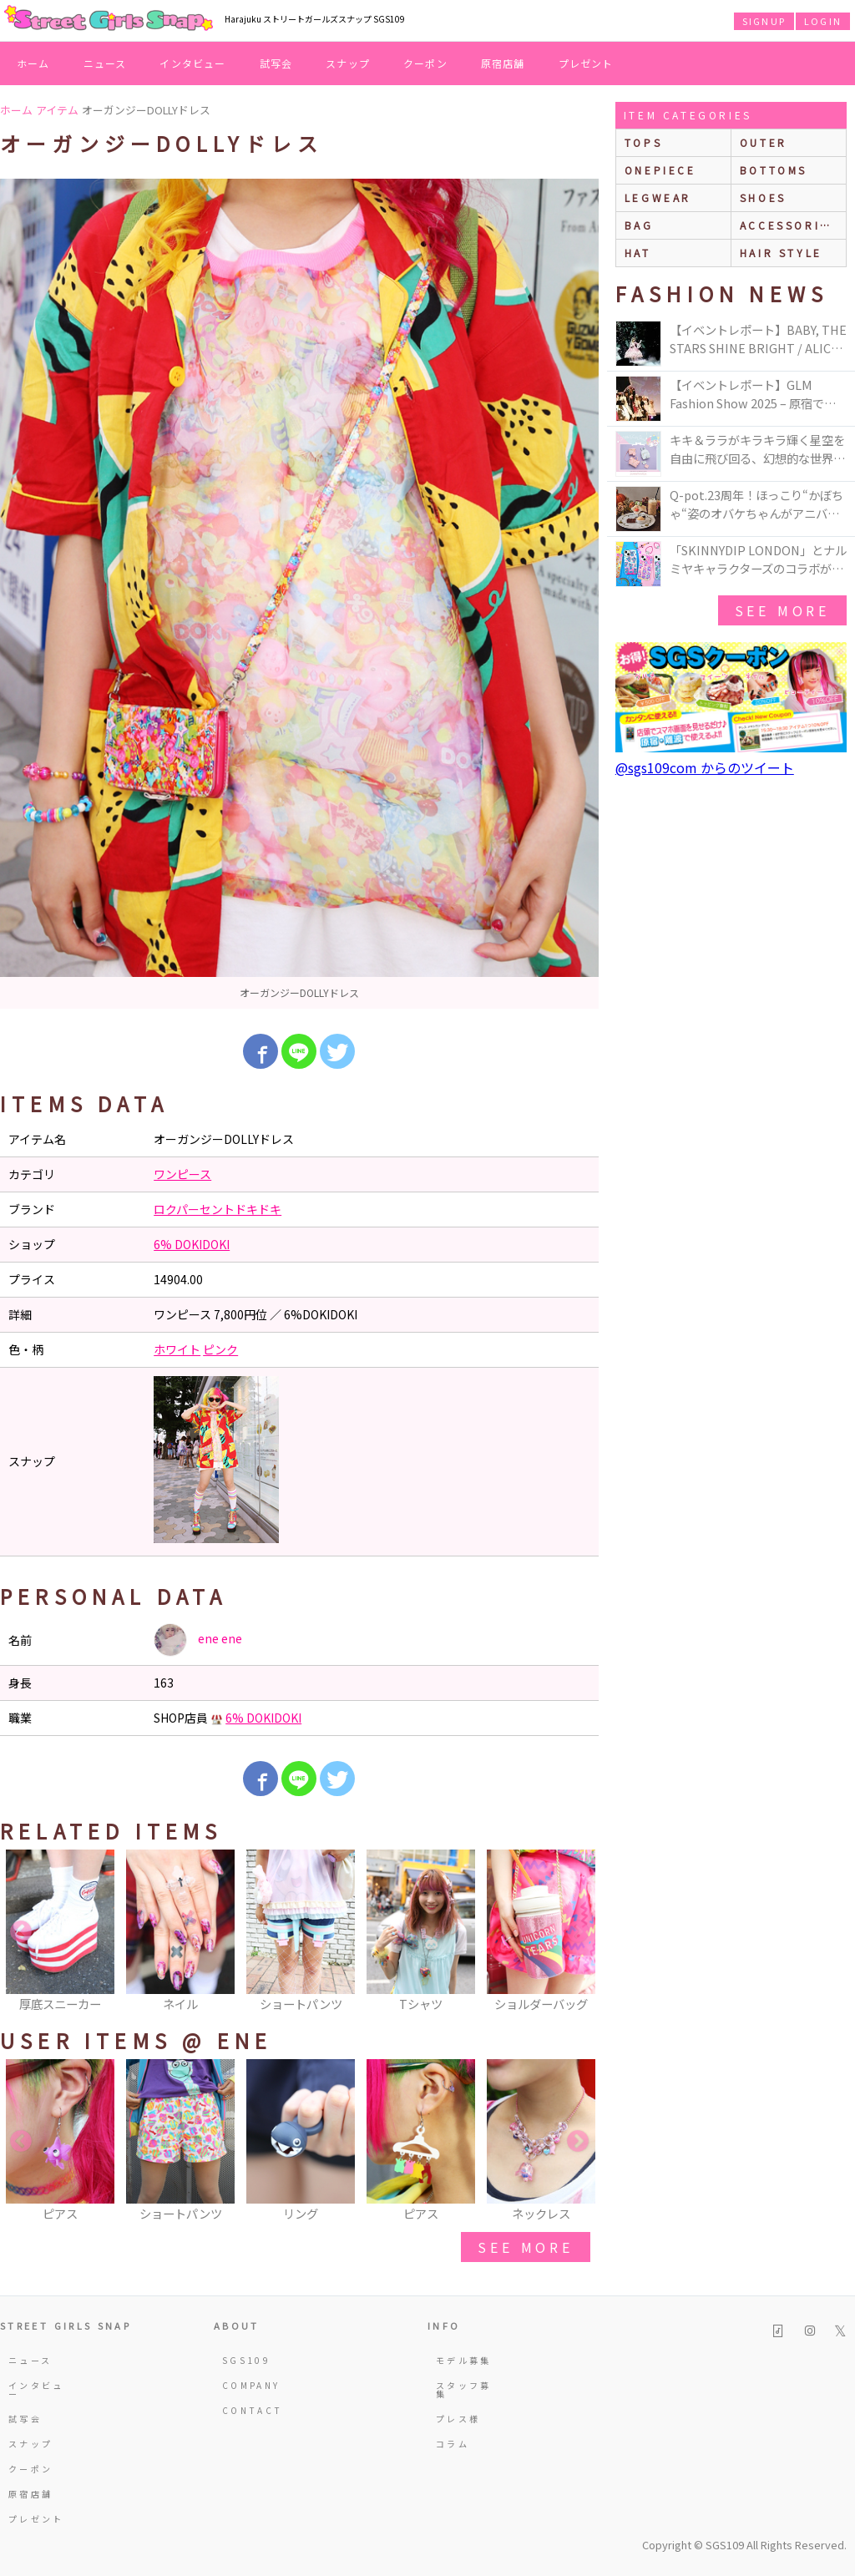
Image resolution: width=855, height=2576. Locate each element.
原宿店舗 (503, 63)
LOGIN (823, 21)
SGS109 (246, 2360)
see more (525, 2247)
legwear (658, 197)
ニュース (105, 63)
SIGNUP (764, 21)
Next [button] (577, 1932)
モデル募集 (464, 2360)
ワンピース (182, 1174)
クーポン (425, 63)
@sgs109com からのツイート (704, 767)
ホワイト (177, 1349)
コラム (452, 2443)
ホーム (33, 63)
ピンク (220, 1349)
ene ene (198, 1640)
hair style (781, 252)
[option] (299, 594)
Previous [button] (20, 1932)
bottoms (773, 170)
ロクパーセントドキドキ (217, 1209)
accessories (789, 225)
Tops (643, 142)
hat (638, 252)
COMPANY (251, 2385)
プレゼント (586, 63)
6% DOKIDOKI (192, 1244)
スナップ (348, 63)
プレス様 (458, 2418)
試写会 (276, 63)
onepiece (660, 170)
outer (763, 142)
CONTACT (252, 2410)
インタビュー (192, 63)
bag (639, 225)
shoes (763, 197)
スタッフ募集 (464, 2389)
